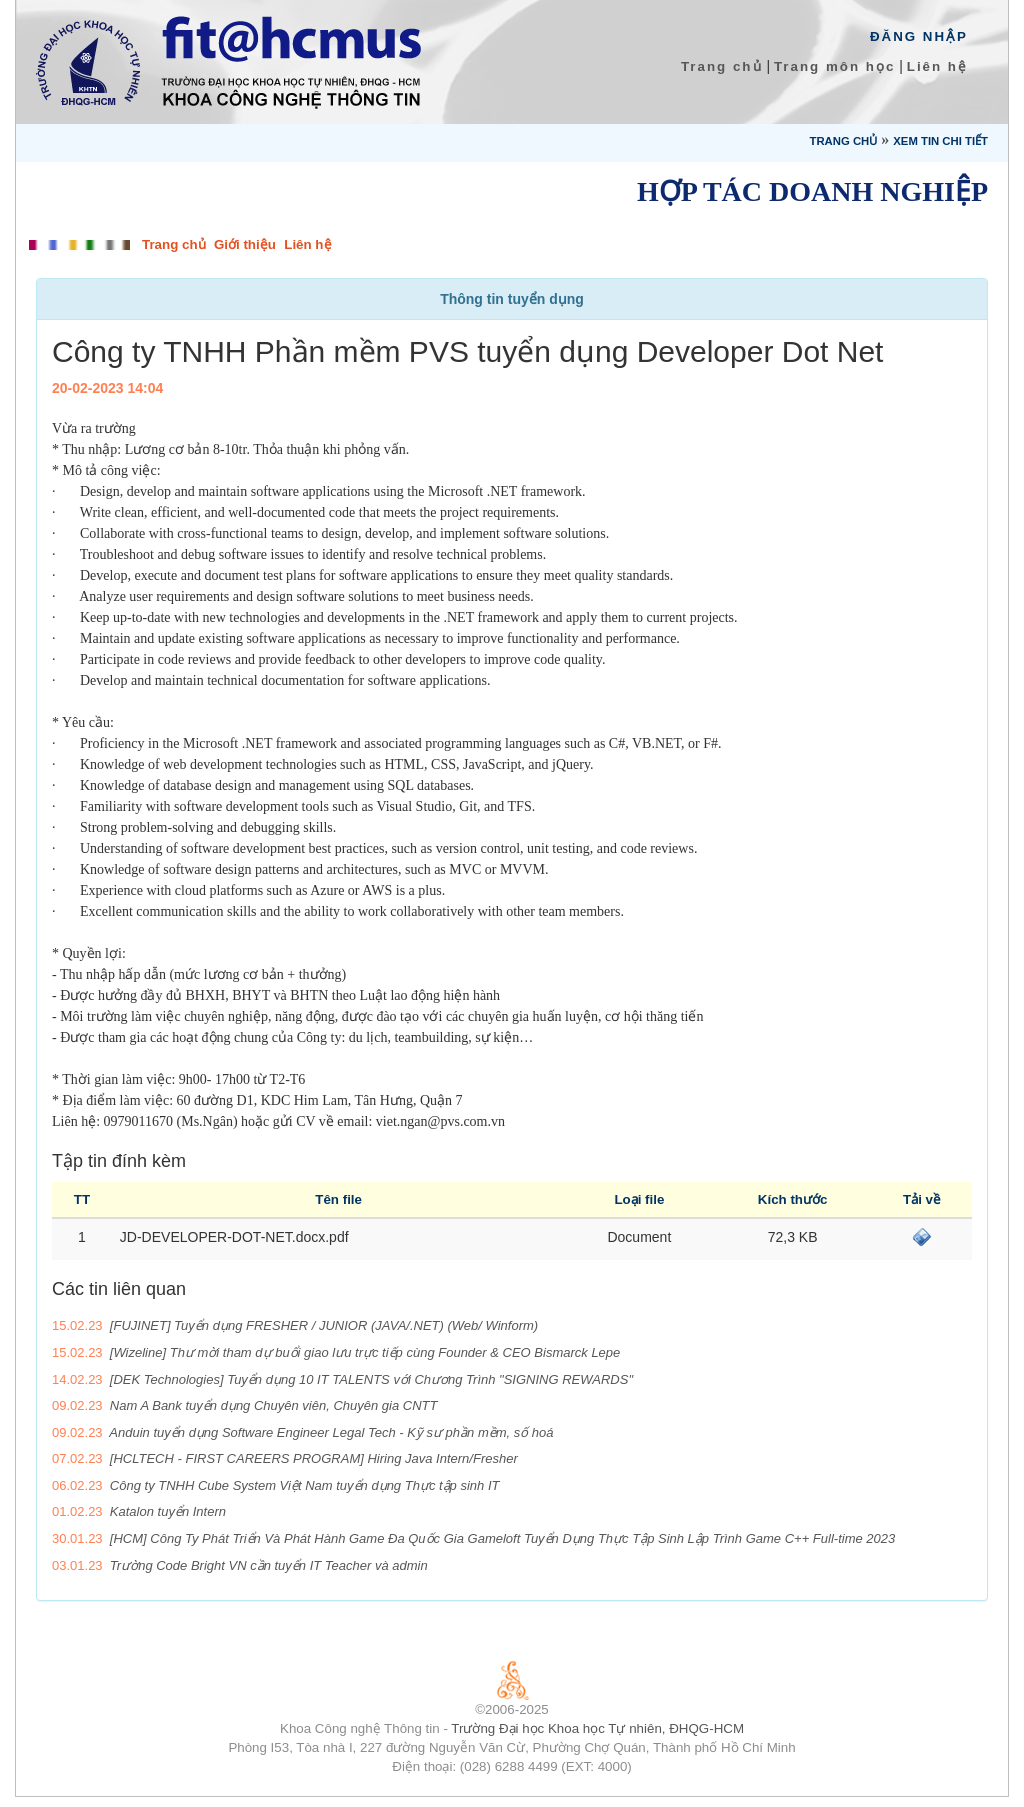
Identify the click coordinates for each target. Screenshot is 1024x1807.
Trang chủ (722, 66)
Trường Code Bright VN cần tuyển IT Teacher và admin (269, 1565)
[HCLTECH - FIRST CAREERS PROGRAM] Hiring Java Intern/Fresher (314, 1458)
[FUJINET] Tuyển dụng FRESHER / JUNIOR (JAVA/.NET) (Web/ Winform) (324, 1325)
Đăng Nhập (919, 36)
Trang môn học (834, 66)
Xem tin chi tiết (940, 141)
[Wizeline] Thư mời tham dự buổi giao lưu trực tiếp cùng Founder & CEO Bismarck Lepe (365, 1352)
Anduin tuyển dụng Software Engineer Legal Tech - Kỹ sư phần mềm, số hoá (331, 1432)
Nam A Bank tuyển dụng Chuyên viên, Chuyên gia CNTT (274, 1405)
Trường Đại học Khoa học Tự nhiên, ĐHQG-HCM (597, 1728)
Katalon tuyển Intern (168, 1511)
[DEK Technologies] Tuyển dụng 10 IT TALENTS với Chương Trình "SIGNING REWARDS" (371, 1379)
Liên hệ (937, 66)
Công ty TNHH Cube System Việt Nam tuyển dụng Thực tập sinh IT (305, 1485)
